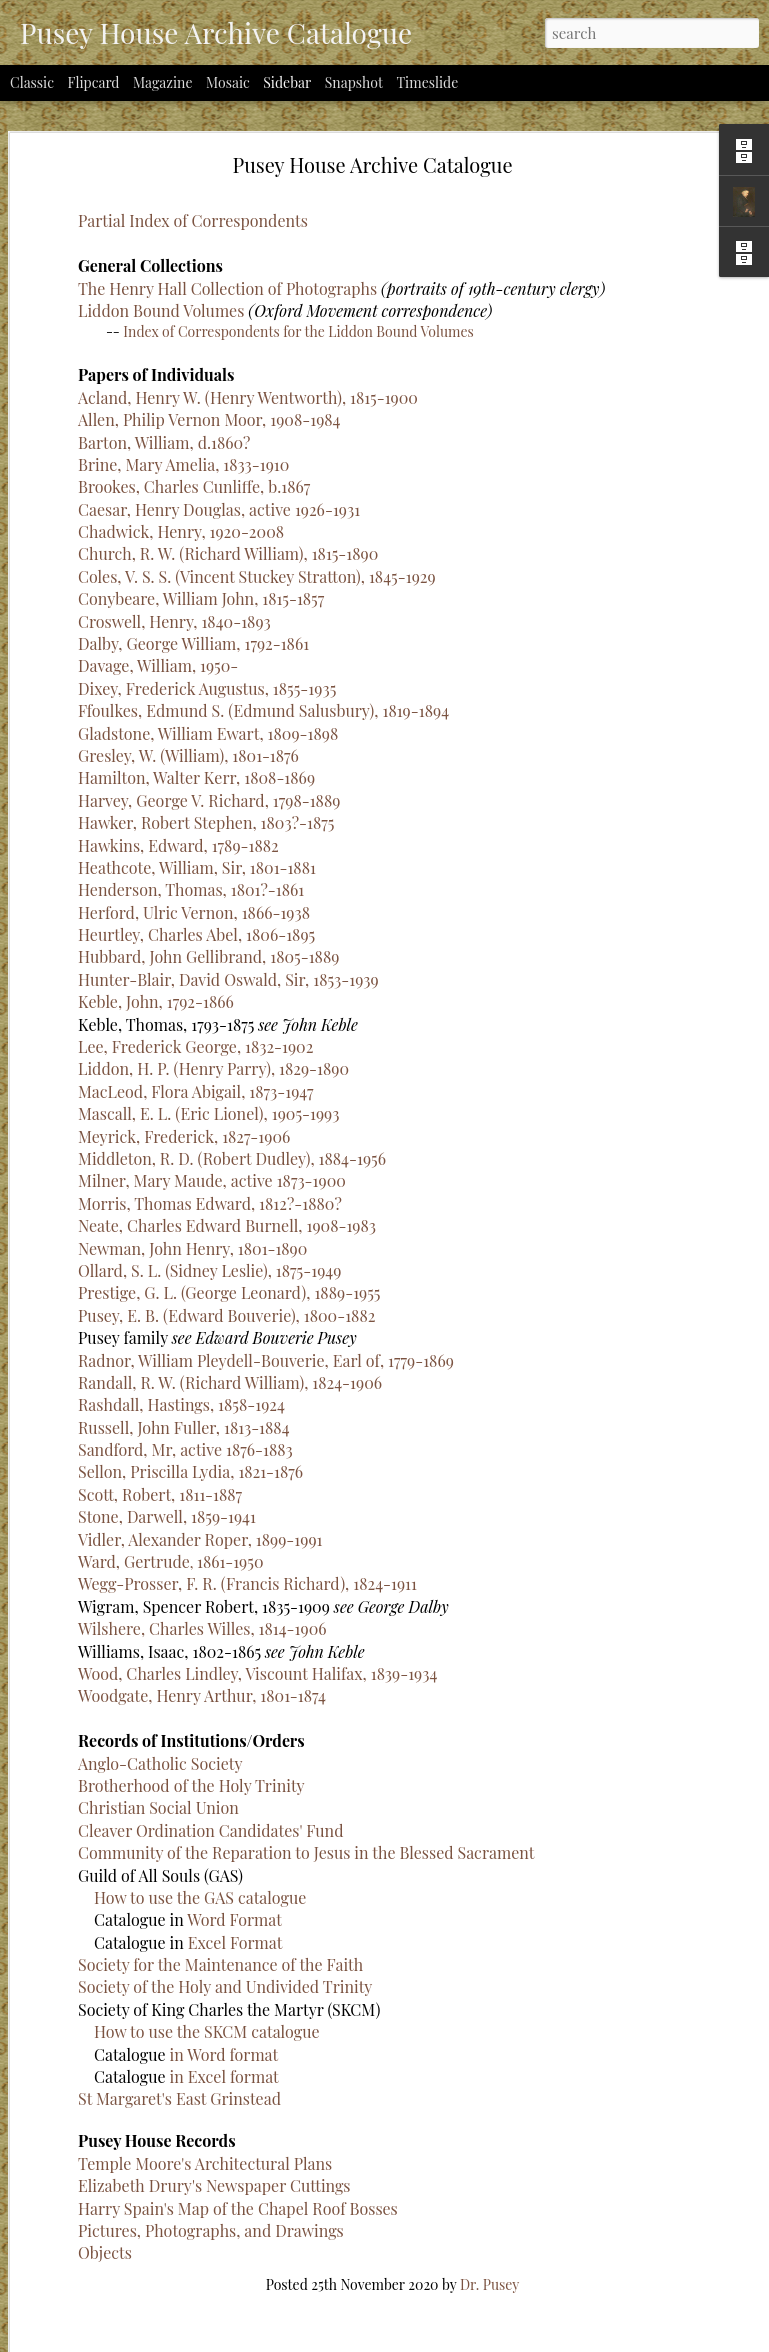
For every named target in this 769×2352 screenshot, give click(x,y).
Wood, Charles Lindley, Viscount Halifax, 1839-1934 (257, 1354)
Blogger (511, 2339)
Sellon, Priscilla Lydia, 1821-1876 (190, 1153)
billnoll (410, 2339)
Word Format (376, 1888)
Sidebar (287, 82)
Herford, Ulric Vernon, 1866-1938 (194, 593)
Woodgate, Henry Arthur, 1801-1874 (202, 1377)
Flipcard (94, 82)
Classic (32, 82)
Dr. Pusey (581, 2253)
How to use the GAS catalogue (342, 1866)
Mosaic (228, 82)
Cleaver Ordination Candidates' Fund (352, 1799)
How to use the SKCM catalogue (349, 2000)
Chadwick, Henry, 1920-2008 (181, 213)
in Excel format (366, 2045)
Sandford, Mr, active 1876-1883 (185, 1131)
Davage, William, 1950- (158, 347)
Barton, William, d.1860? (164, 123)
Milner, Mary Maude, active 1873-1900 (212, 862)
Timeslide (427, 82)
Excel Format (377, 1911)
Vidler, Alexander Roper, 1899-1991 (200, 1220)
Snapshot (354, 82)
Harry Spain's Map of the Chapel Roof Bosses (380, 2177)
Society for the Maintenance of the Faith (362, 1933)
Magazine (163, 82)
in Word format (366, 2023)
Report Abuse (569, 2339)
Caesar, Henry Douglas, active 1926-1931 (219, 190)
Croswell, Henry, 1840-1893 (174, 302)
